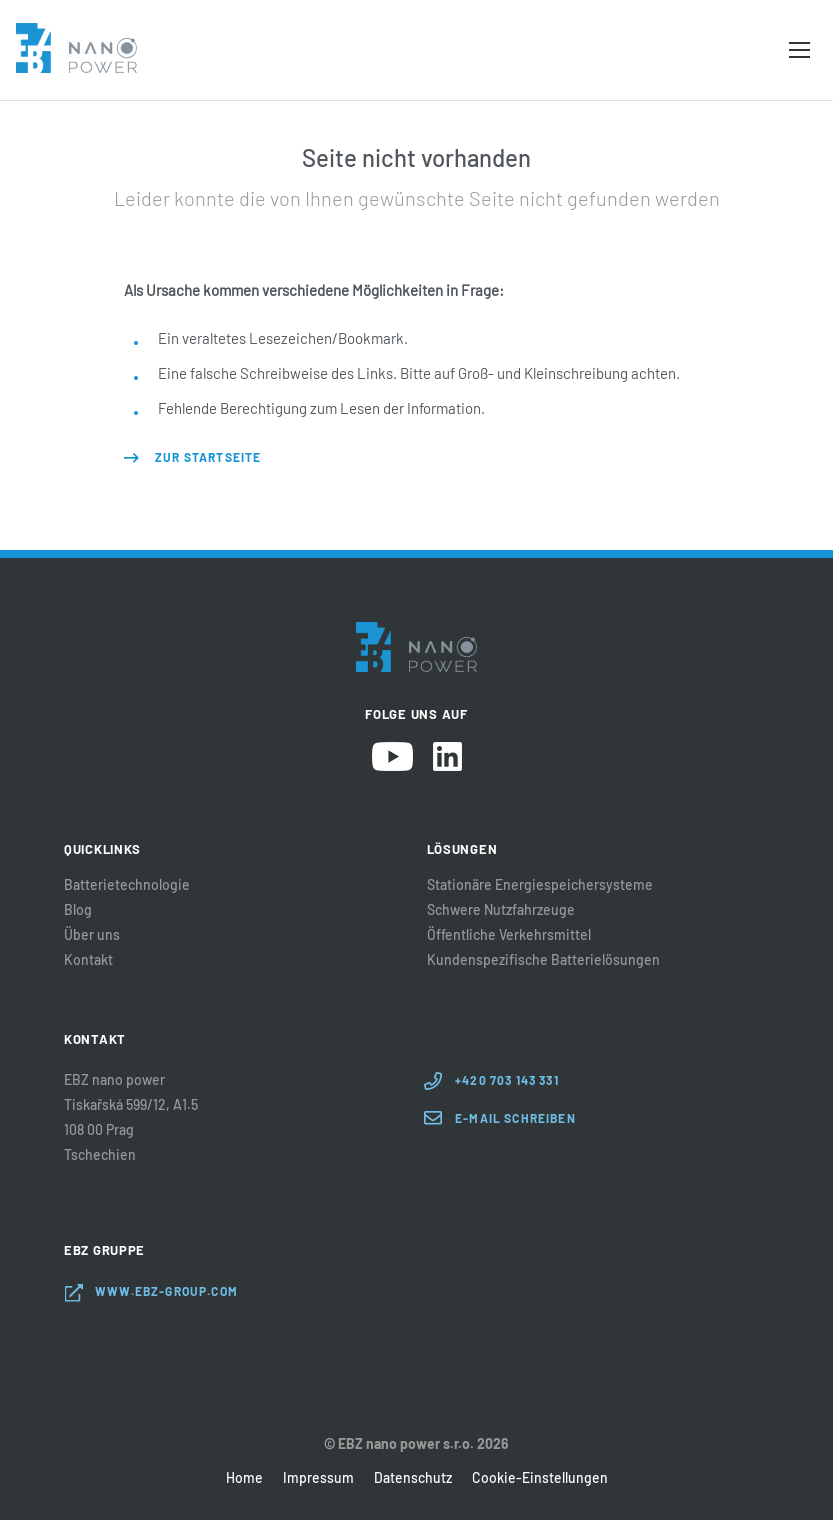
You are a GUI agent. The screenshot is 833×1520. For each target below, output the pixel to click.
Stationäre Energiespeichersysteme (540, 885)
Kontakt (88, 960)
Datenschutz (413, 1477)
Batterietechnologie (127, 885)
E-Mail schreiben (515, 1118)
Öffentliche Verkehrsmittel (509, 935)
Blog (78, 910)
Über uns (92, 935)
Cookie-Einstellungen (540, 1477)
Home (244, 1477)
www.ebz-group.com (166, 1291)
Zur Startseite (208, 457)
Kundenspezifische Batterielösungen (543, 960)
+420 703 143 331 (507, 1080)
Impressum (318, 1477)
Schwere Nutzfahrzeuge (501, 910)
